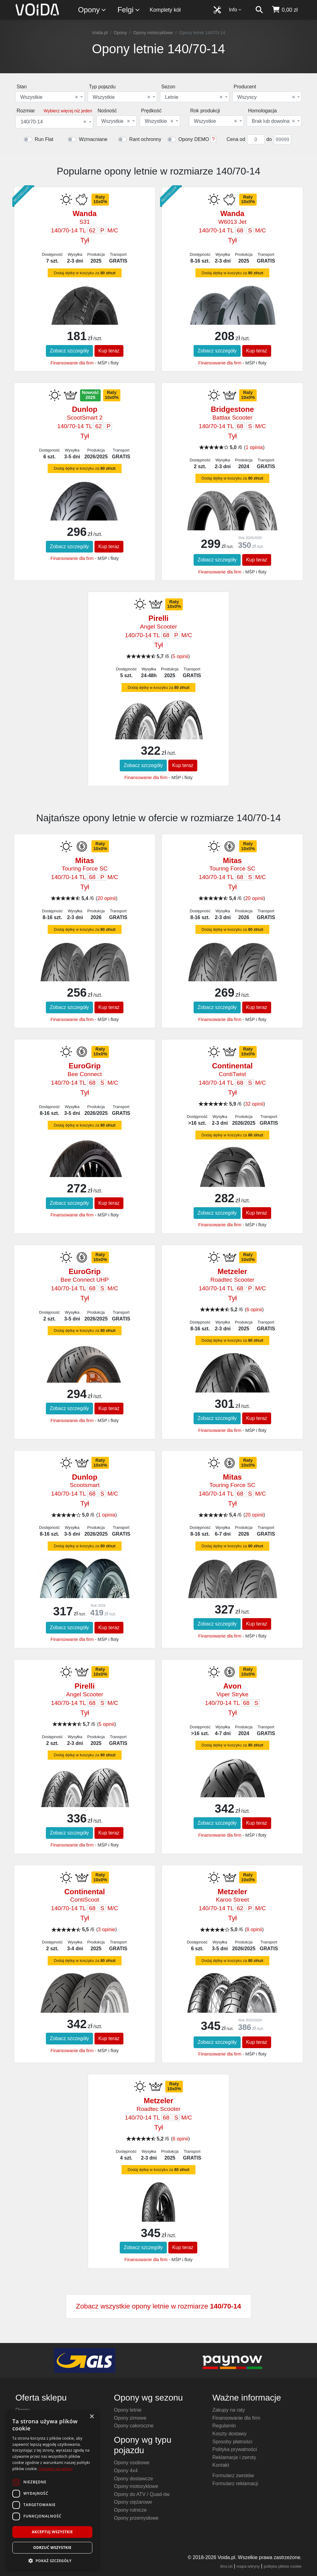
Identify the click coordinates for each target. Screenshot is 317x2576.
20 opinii (106, 898)
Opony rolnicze (130, 2510)
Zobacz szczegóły (69, 350)
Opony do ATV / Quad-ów (142, 2494)
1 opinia (254, 447)
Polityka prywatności (234, 2449)
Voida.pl (100, 32)
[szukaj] (259, 10)
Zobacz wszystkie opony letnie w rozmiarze (158, 2306)
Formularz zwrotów (233, 2475)
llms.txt (226, 2566)
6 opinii (254, 1309)
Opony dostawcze (133, 2478)
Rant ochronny (145, 139)
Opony (92, 10)
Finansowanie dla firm (72, 362)
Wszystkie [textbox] (49, 97)
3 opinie (106, 1929)
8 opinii (254, 1929)
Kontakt (220, 2465)
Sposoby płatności (232, 2441)
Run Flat (44, 139)
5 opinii (180, 656)
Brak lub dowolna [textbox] (273, 121)
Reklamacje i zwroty (234, 2457)
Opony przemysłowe (136, 2518)
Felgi (129, 10)
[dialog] (52, 2490)
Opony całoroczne (134, 2425)
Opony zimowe (130, 2418)
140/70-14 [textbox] (53, 121)
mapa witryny (248, 2566)
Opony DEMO (194, 139)
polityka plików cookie (283, 2566)
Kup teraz (108, 350)
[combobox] (50, 96)
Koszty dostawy (229, 2433)
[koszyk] (284, 10)
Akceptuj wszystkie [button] (52, 2531)
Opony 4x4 (126, 2470)
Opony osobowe (132, 2462)
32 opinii (254, 1104)
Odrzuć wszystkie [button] (52, 2547)
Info (235, 9)
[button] (52, 2561)
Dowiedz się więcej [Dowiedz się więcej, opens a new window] (56, 2468)
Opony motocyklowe (153, 32)
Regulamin (224, 2425)
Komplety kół (165, 10)
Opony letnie (128, 2410)
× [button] (91, 2416)
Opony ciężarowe (133, 2502)
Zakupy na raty (228, 2410)
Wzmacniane (93, 139)
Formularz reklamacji (235, 2483)
